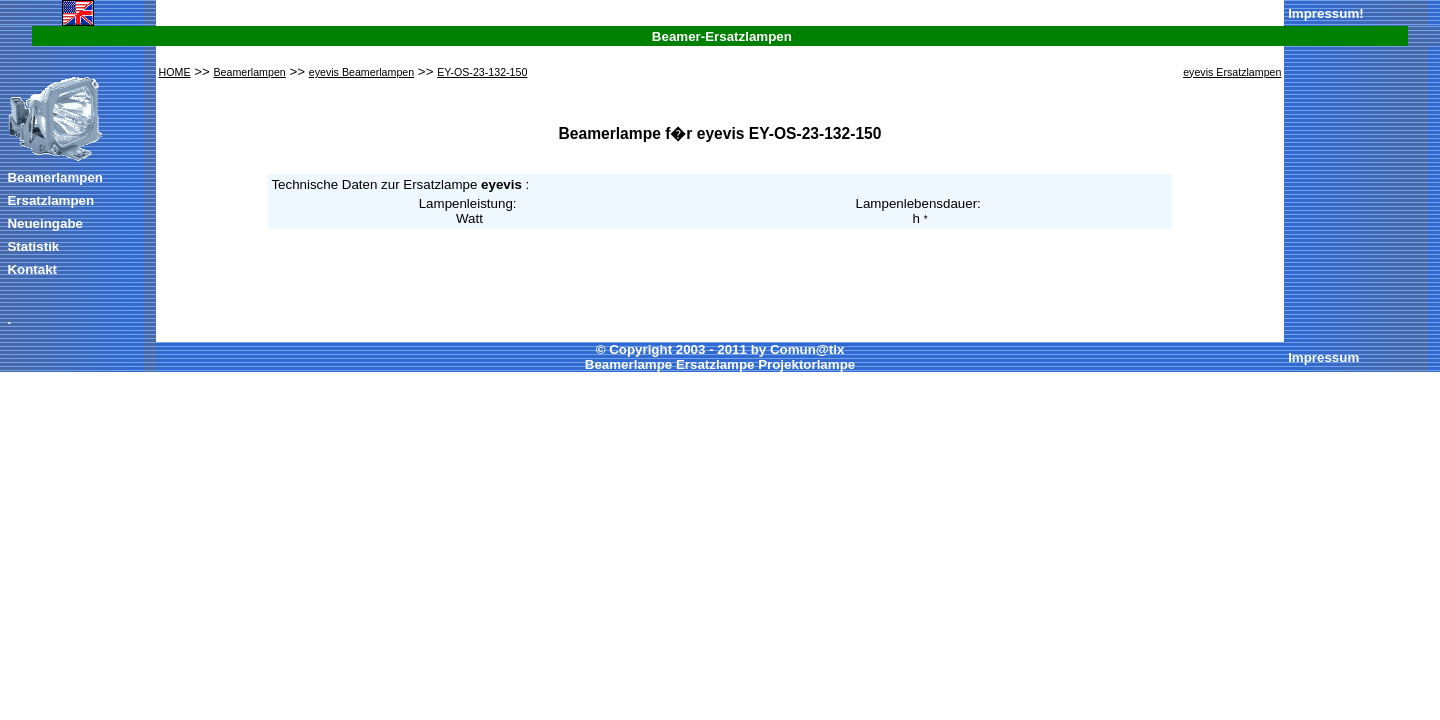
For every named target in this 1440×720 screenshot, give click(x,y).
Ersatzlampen (50, 200)
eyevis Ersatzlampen (1232, 72)
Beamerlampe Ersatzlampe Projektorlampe (720, 364)
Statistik (33, 246)
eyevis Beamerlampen (361, 72)
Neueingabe (45, 223)
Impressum (1323, 13)
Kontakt (32, 269)
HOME (175, 72)
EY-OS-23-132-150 (482, 72)
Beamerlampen (55, 177)
